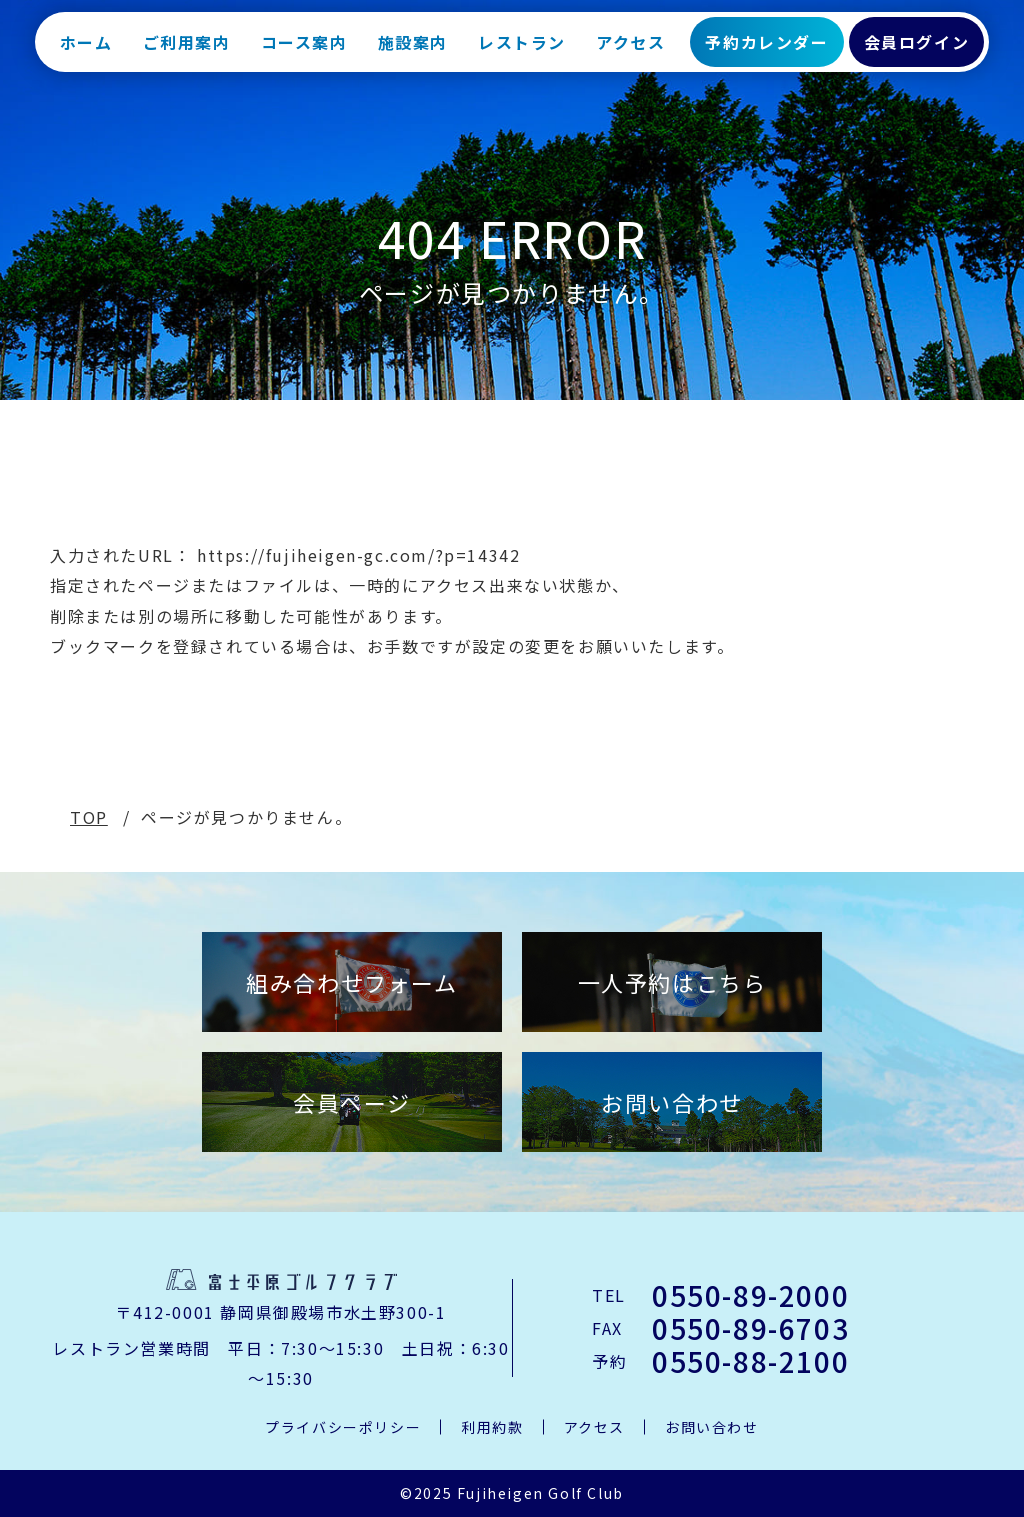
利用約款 (492, 1427)
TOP (89, 817)
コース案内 (304, 50)
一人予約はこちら (672, 982)
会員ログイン (917, 50)
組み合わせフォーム (351, 982)
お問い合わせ (672, 1102)
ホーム (86, 50)
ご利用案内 (187, 50)
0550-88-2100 (750, 1361)
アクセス (630, 50)
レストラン (522, 50)
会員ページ (352, 1102)
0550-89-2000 (750, 1295)
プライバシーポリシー (343, 1427)
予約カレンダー (766, 50)
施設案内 (413, 50)
